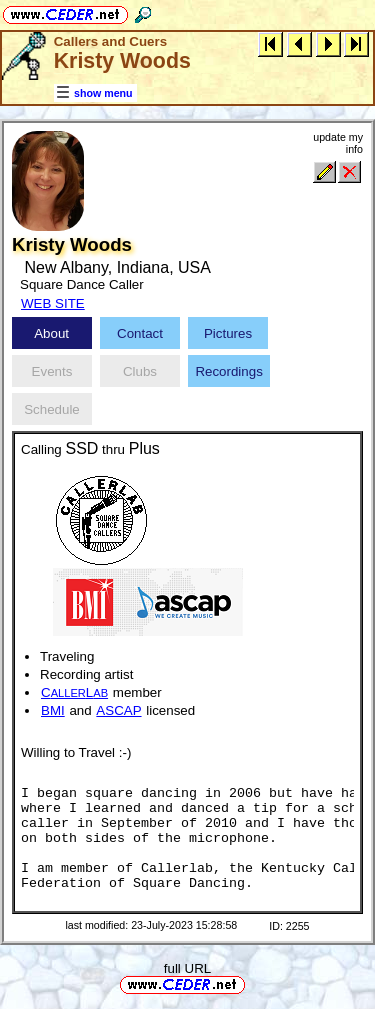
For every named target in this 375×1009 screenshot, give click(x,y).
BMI (53, 710)
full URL (187, 968)
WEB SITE (53, 303)
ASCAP (118, 710)
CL (74, 692)
